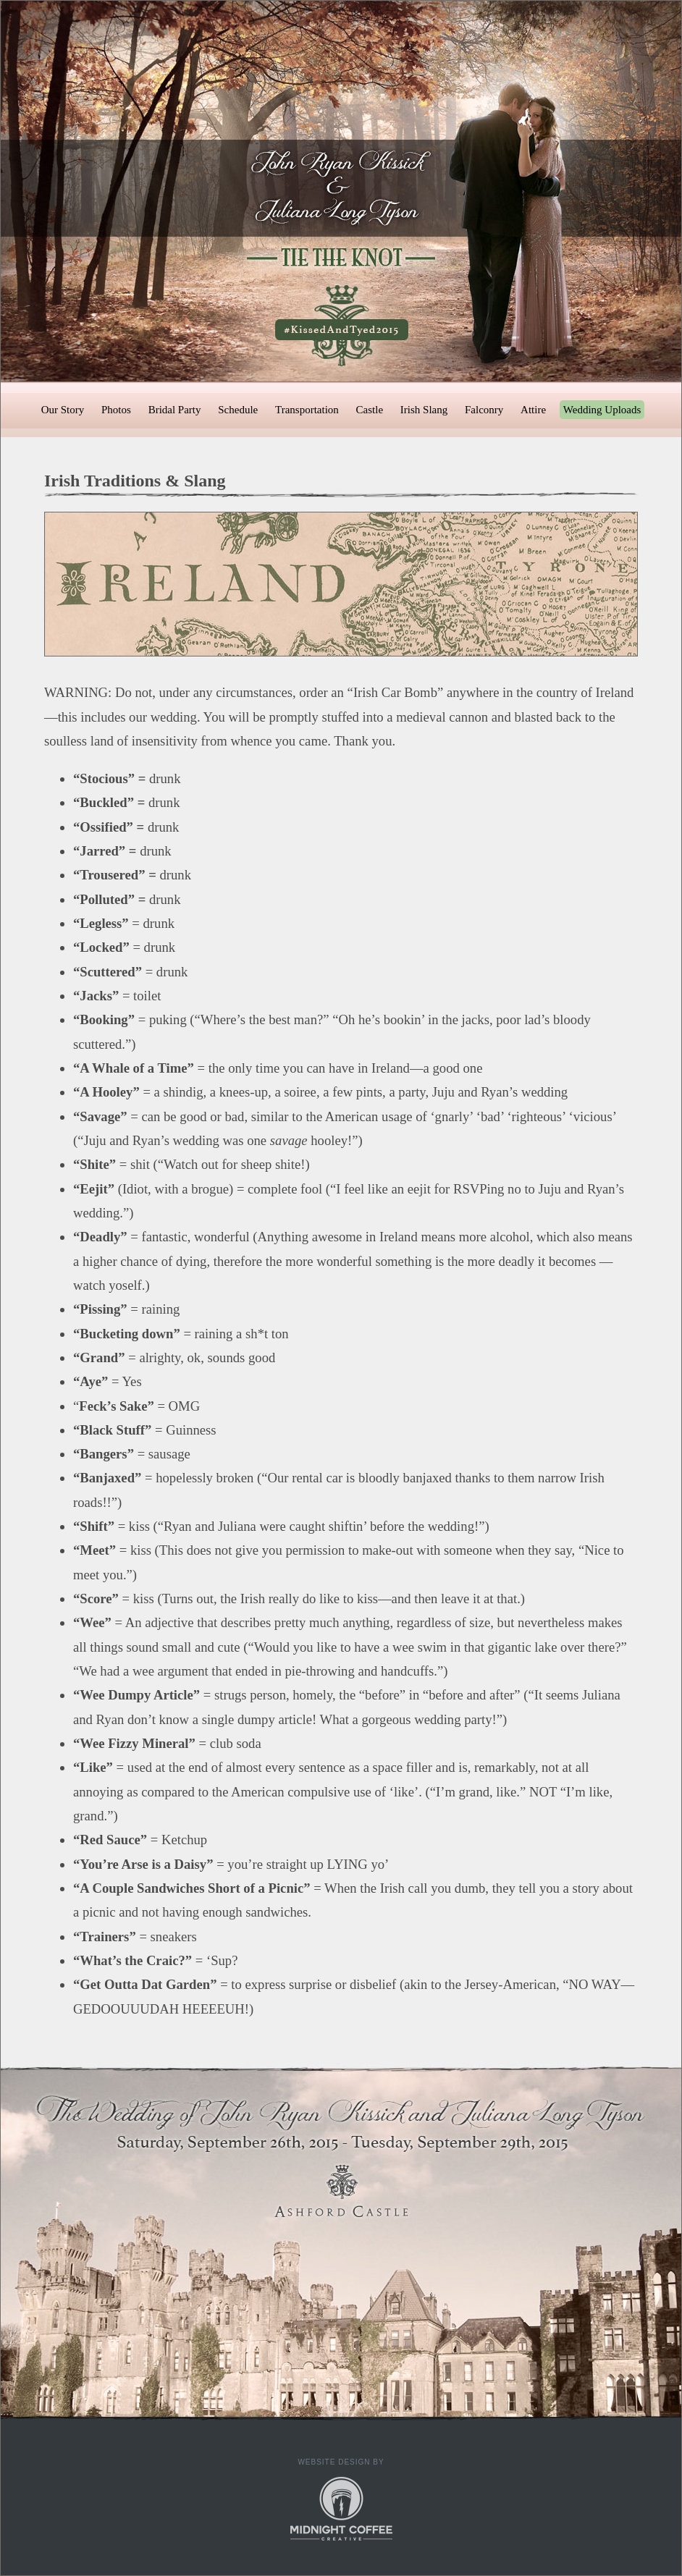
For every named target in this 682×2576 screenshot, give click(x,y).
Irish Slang (423, 409)
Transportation (307, 409)
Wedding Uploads (602, 409)
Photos (116, 409)
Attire (533, 409)
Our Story (63, 409)
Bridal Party (174, 409)
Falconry (484, 409)
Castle (370, 409)
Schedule (238, 409)
